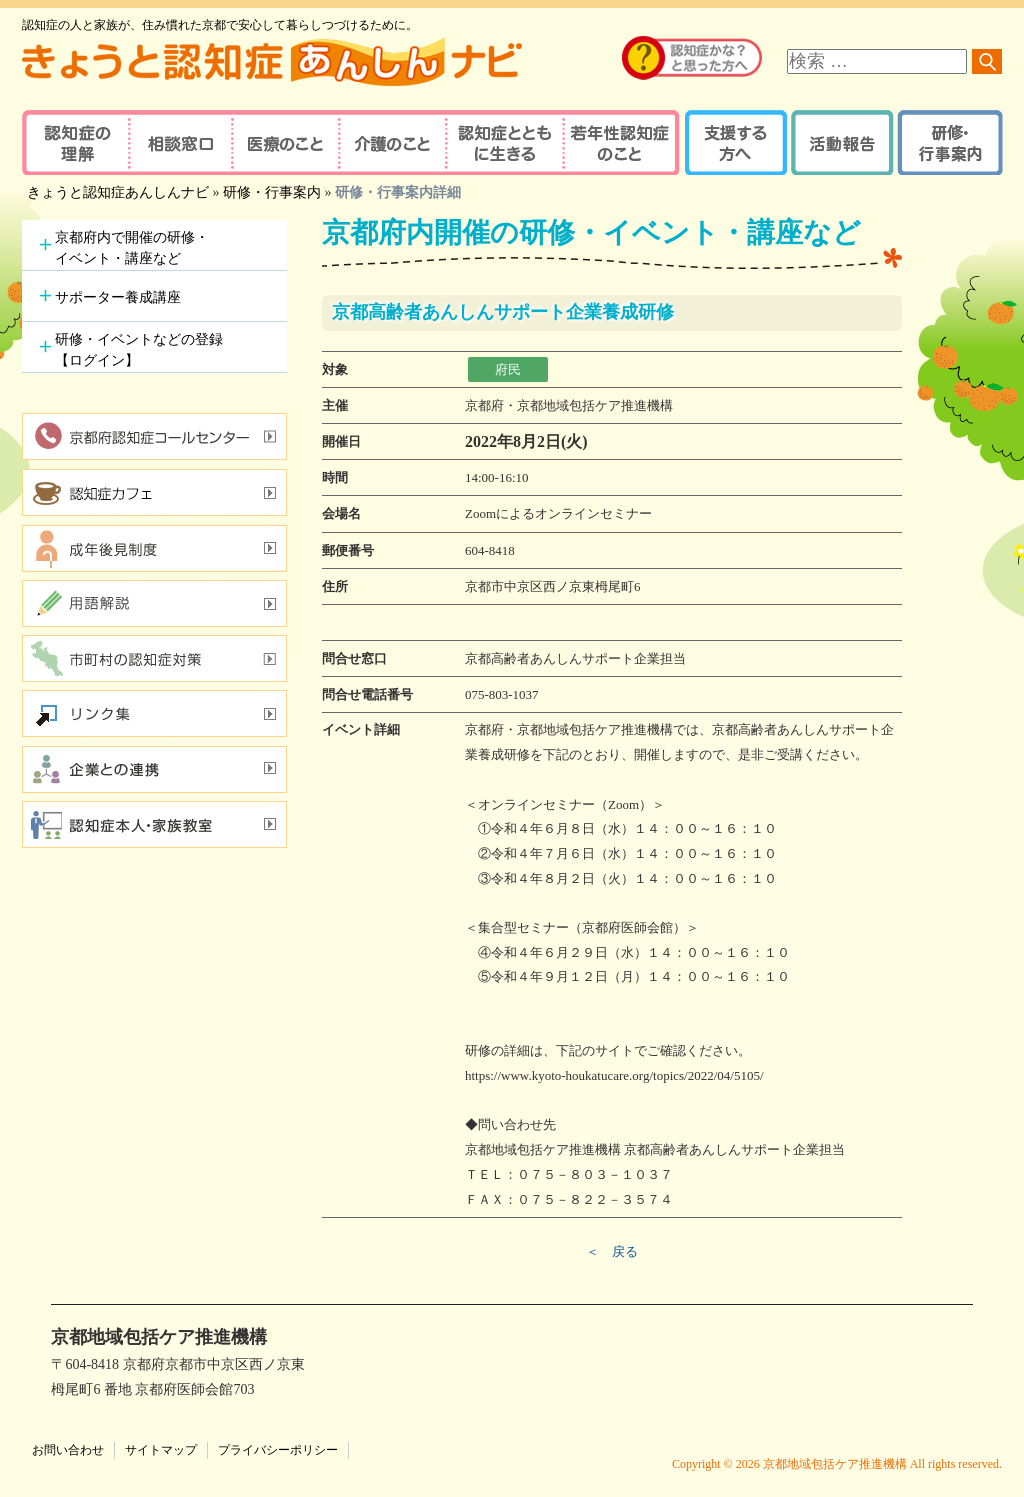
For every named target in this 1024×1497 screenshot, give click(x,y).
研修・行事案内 (947, 142)
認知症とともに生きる (502, 142)
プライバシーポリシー (278, 1450)
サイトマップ (161, 1450)
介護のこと (389, 142)
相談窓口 (179, 142)
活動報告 (839, 142)
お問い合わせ (68, 1450)
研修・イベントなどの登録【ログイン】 (139, 350)
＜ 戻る (612, 1251)
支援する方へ (734, 142)
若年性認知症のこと (622, 142)
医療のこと (284, 142)
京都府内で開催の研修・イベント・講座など (132, 248)
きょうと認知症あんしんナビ (118, 192)
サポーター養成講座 (118, 297)
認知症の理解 (74, 142)
